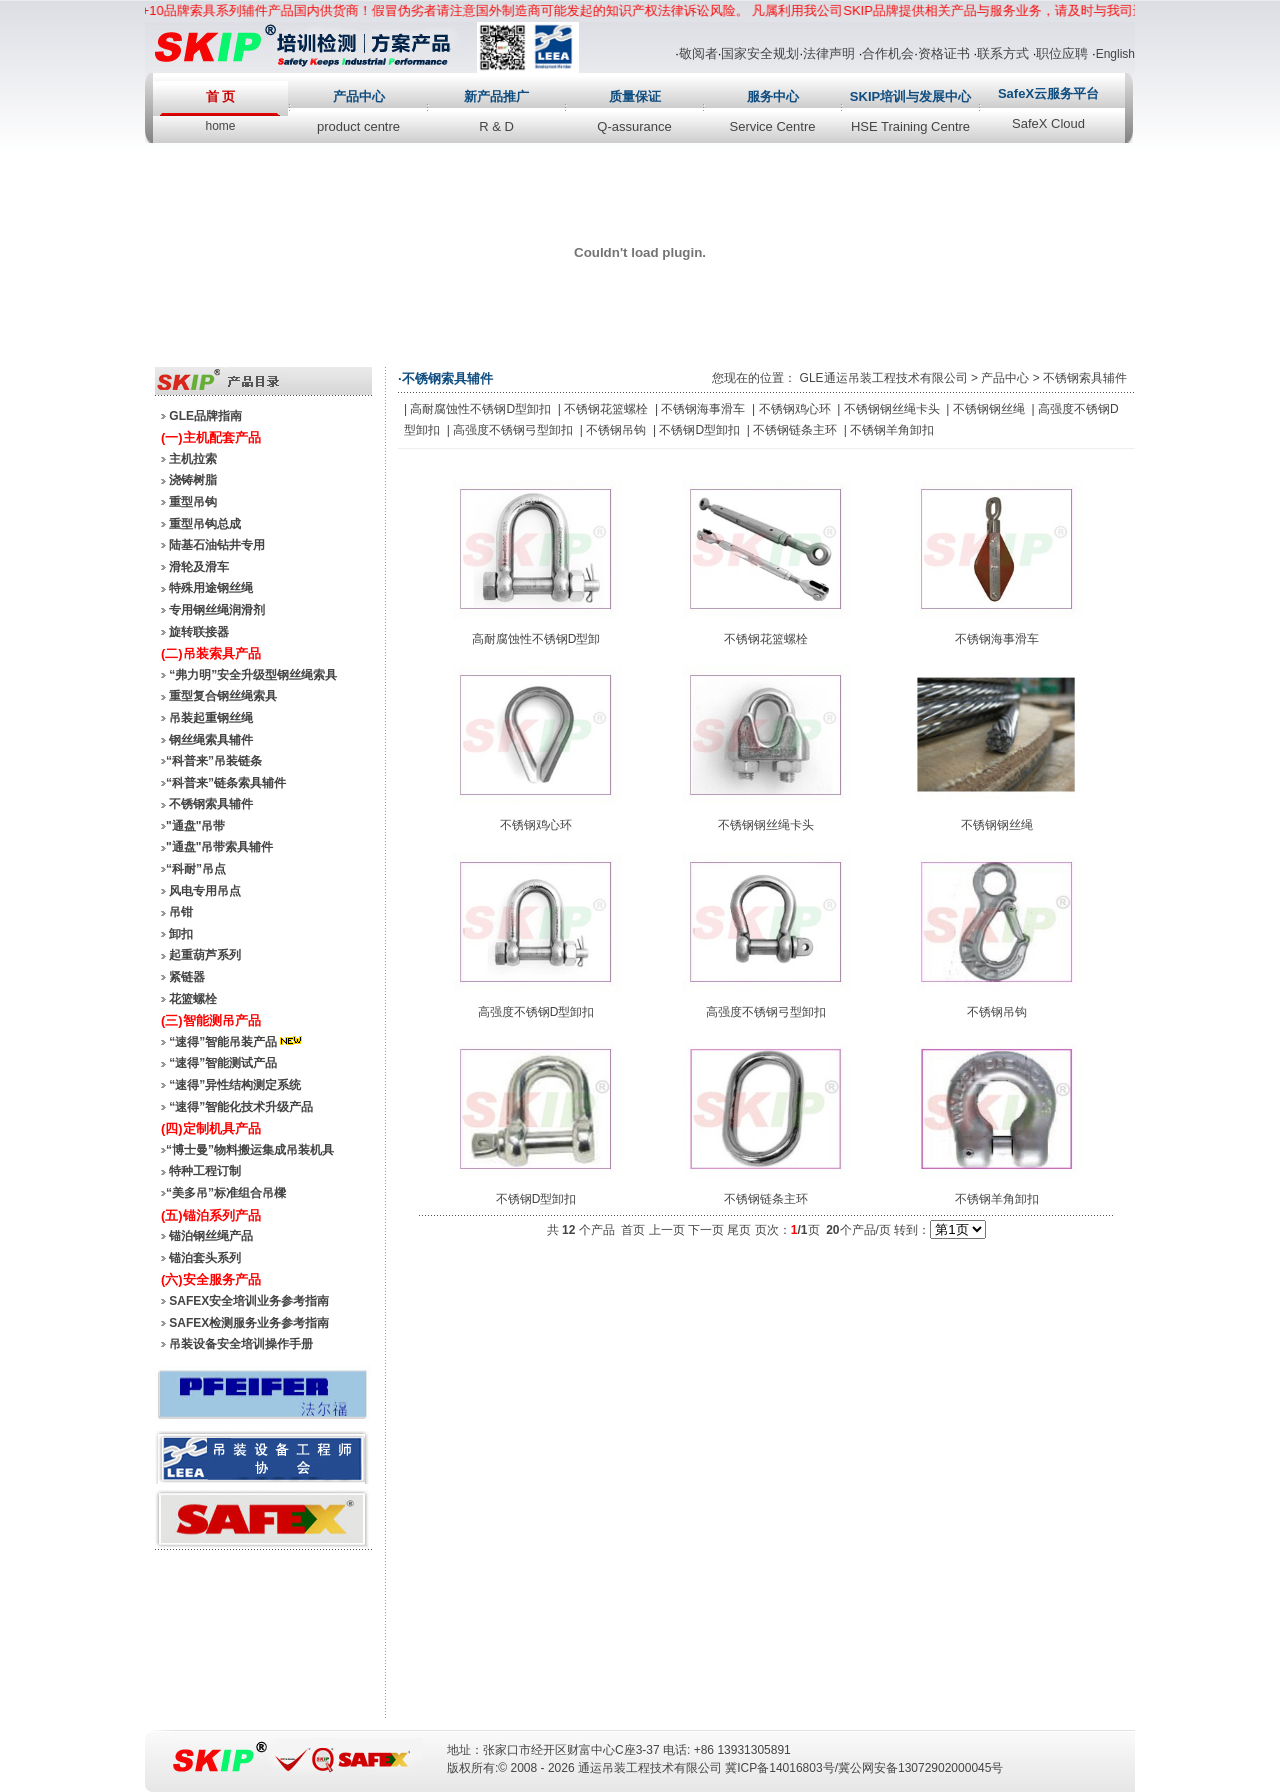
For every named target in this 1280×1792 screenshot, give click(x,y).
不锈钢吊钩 (616, 430)
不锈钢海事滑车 (703, 409)
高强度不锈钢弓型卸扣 (513, 430)
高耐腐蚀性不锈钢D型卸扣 (480, 409)
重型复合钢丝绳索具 (223, 696)
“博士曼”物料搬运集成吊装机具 (250, 1150)
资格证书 (944, 53)
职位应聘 (1062, 53)
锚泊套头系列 (205, 1258)
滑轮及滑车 (199, 567)
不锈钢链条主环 (795, 430)
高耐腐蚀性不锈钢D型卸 (536, 639)
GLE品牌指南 (205, 416)
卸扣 (181, 934)
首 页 (221, 96)
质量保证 (635, 96)
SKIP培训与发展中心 (910, 96)
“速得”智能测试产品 (223, 1063)
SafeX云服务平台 (1048, 93)
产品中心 (359, 96)
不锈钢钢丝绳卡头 (892, 409)
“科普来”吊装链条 (214, 761)
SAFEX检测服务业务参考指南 (249, 1323)
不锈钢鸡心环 (795, 409)
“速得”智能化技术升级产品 (241, 1107)
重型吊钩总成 (205, 524)
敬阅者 (698, 53)
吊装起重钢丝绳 (211, 718)
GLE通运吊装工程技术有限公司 (884, 378)
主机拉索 (193, 459)
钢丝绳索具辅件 (211, 740)
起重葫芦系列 (205, 955)
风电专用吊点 (205, 891)
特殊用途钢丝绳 (211, 588)
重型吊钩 (193, 502)
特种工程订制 (205, 1171)
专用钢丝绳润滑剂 (217, 610)
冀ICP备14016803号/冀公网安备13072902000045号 (864, 1768)
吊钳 (181, 912)
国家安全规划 (760, 53)
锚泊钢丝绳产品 (211, 1236)
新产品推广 (496, 96)
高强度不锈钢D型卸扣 (536, 1012)
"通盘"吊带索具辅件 (219, 847)
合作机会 (888, 53)
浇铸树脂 (193, 480)
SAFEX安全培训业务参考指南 (249, 1301)
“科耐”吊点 (196, 869)
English (1115, 54)
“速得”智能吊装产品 (237, 1042)
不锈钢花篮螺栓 (606, 409)
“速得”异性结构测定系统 (235, 1085)
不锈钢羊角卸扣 (892, 430)
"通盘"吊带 (195, 826)
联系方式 (1003, 53)
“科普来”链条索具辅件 (226, 783)
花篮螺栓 (193, 999)
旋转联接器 (199, 632)
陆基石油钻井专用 (217, 545)
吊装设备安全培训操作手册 (241, 1344)
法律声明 (829, 53)
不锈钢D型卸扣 (699, 430)
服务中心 (773, 96)
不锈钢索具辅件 (211, 804)
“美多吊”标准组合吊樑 (226, 1193)
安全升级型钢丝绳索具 (277, 675)
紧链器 (187, 977)
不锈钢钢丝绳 (989, 409)
